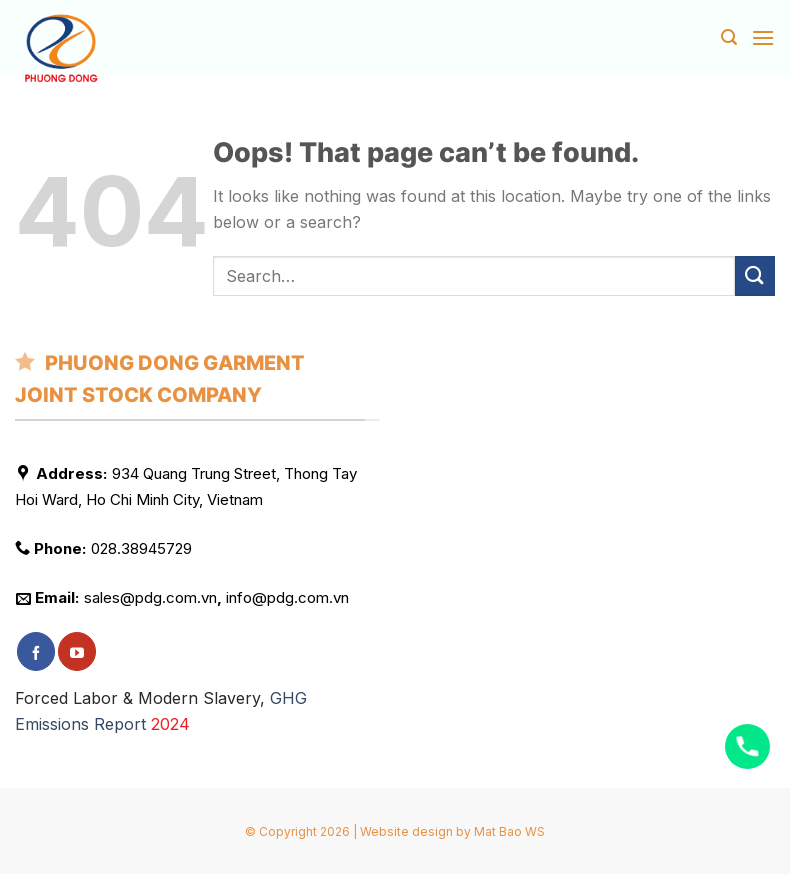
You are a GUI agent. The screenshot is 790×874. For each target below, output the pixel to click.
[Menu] (763, 37)
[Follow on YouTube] (77, 651)
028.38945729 (141, 548)
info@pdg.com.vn (287, 597)
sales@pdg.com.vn (150, 597)
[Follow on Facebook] (36, 651)
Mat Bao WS (509, 831)
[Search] (729, 37)
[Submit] (755, 275)
